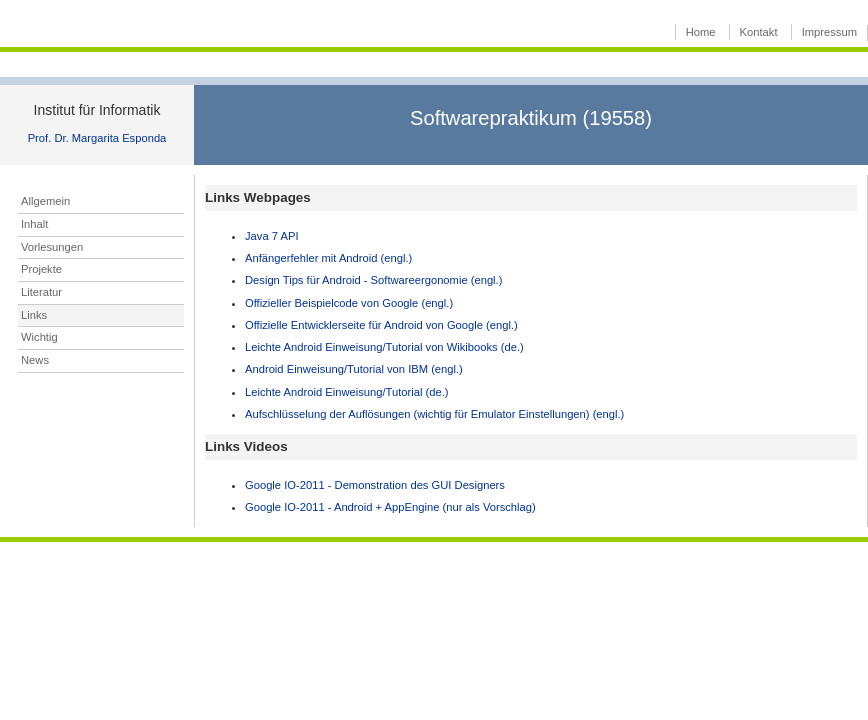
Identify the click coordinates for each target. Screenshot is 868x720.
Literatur (41, 292)
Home (701, 32)
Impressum (829, 32)
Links (34, 315)
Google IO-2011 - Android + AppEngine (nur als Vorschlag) (390, 507)
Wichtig (39, 337)
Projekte (41, 269)
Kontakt (759, 32)
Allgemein (45, 201)
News (35, 360)
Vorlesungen (52, 247)
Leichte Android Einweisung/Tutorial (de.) (347, 392)
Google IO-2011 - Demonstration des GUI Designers (375, 485)
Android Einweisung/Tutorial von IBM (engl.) (354, 369)
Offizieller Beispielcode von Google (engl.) (349, 303)
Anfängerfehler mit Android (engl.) (328, 258)
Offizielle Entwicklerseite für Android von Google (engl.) (381, 325)
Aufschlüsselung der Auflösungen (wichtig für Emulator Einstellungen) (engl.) (434, 414)
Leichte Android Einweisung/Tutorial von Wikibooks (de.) (384, 347)
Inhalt (34, 224)
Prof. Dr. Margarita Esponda (97, 138)
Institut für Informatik (97, 110)
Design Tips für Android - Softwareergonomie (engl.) (373, 280)
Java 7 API (271, 236)
